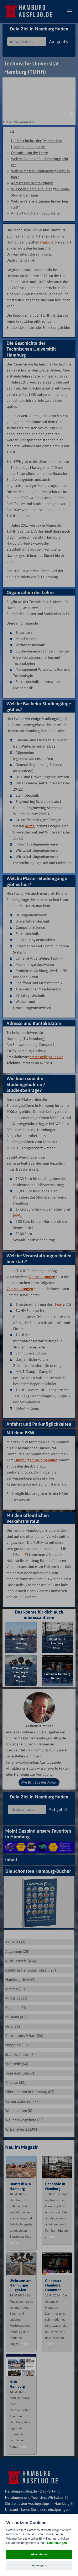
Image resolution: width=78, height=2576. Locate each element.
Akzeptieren (39, 2554)
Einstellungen (57, 2543)
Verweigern (39, 2565)
